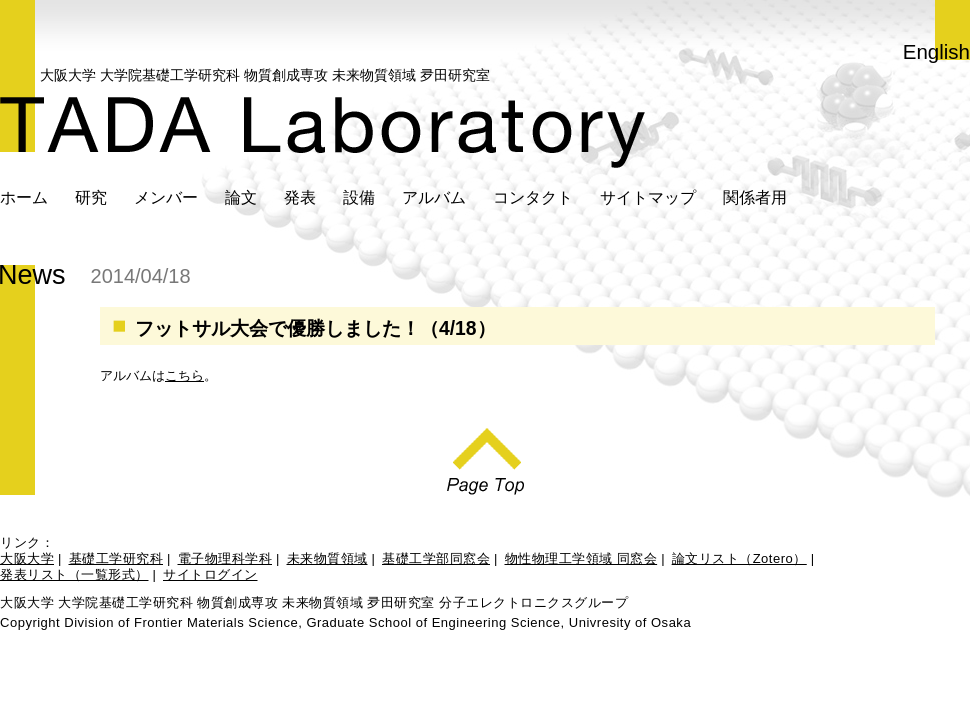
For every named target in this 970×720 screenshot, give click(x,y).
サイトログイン (210, 574)
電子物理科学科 (225, 558)
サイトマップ (648, 197)
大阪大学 (27, 558)
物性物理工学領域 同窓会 (581, 558)
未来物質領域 (327, 558)
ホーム (24, 197)
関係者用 (755, 197)
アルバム (434, 197)
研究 (91, 197)
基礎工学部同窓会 (436, 558)
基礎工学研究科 (116, 558)
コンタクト (533, 197)
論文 (241, 197)
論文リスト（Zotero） (739, 558)
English (936, 51)
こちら (184, 375)
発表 (300, 197)
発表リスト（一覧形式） (74, 574)
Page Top (485, 456)
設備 (359, 197)
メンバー (166, 197)
